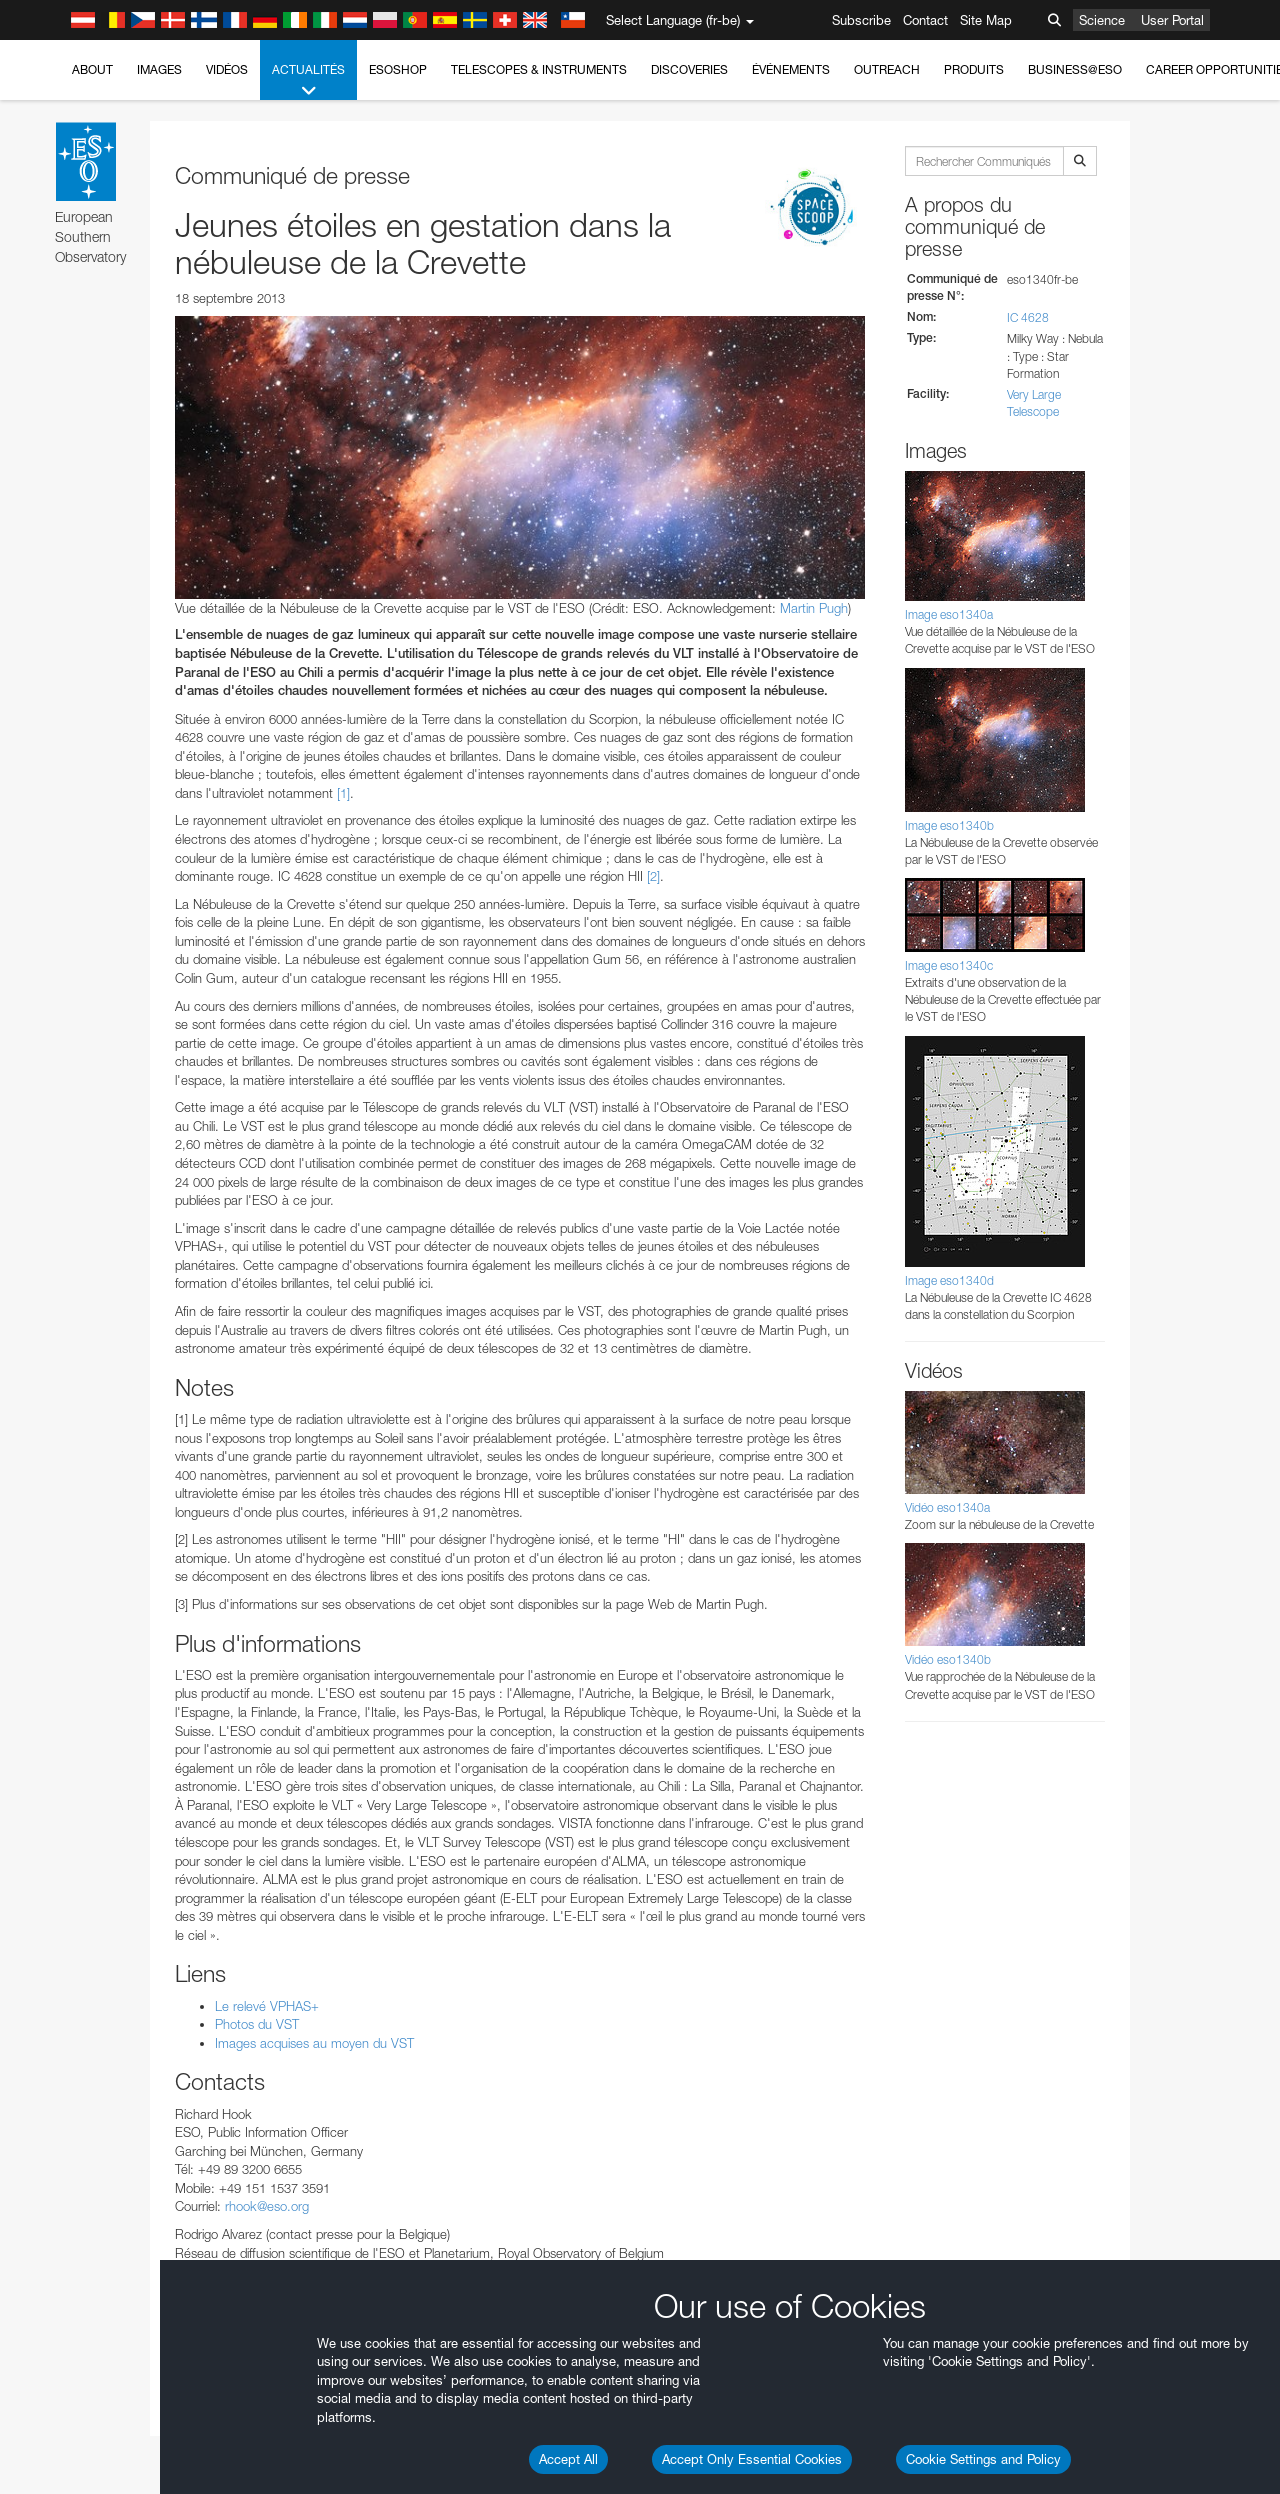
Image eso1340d (949, 1280)
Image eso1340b (949, 825)
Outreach (887, 69)
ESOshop (398, 69)
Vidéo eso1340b (948, 1659)
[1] (343, 793)
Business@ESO (1075, 69)
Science (1102, 20)
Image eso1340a (949, 614)
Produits (974, 69)
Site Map (986, 20)
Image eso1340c (949, 965)
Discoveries (689, 69)
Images (159, 69)
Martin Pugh (814, 608)
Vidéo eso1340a (947, 1507)
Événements (791, 69)
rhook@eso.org (267, 2206)
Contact (925, 20)
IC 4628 (1028, 317)
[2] (653, 876)
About (92, 69)
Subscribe (861, 20)
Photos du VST (257, 2024)
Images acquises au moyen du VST (314, 2043)
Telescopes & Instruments (539, 69)
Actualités (308, 81)
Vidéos (227, 69)
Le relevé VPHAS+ (267, 2006)
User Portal (1172, 20)
